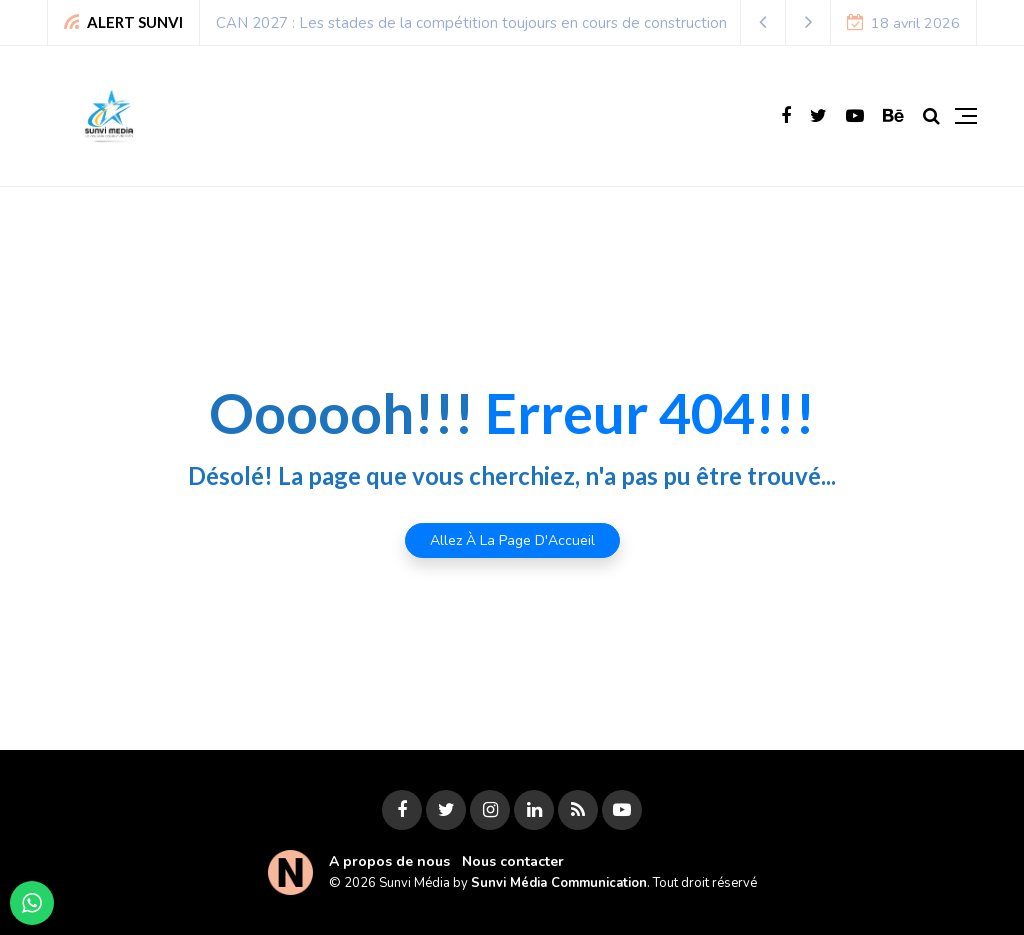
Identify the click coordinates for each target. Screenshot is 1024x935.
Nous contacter (513, 861)
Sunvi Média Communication (559, 883)
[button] (763, 22)
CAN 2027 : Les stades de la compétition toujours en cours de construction (471, 23)
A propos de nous (389, 861)
